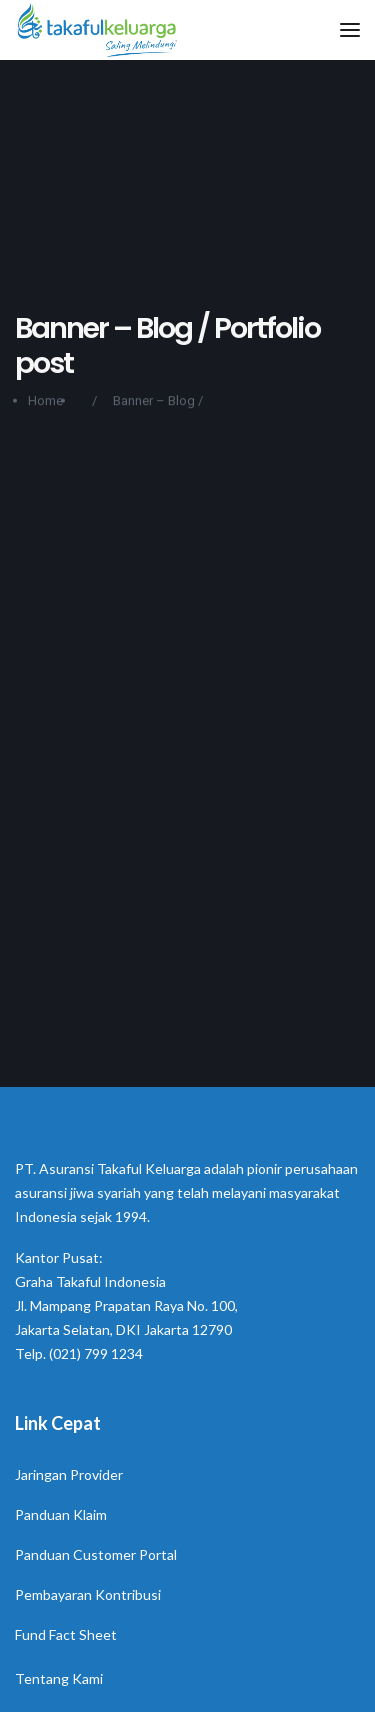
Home (45, 403)
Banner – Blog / (158, 403)
